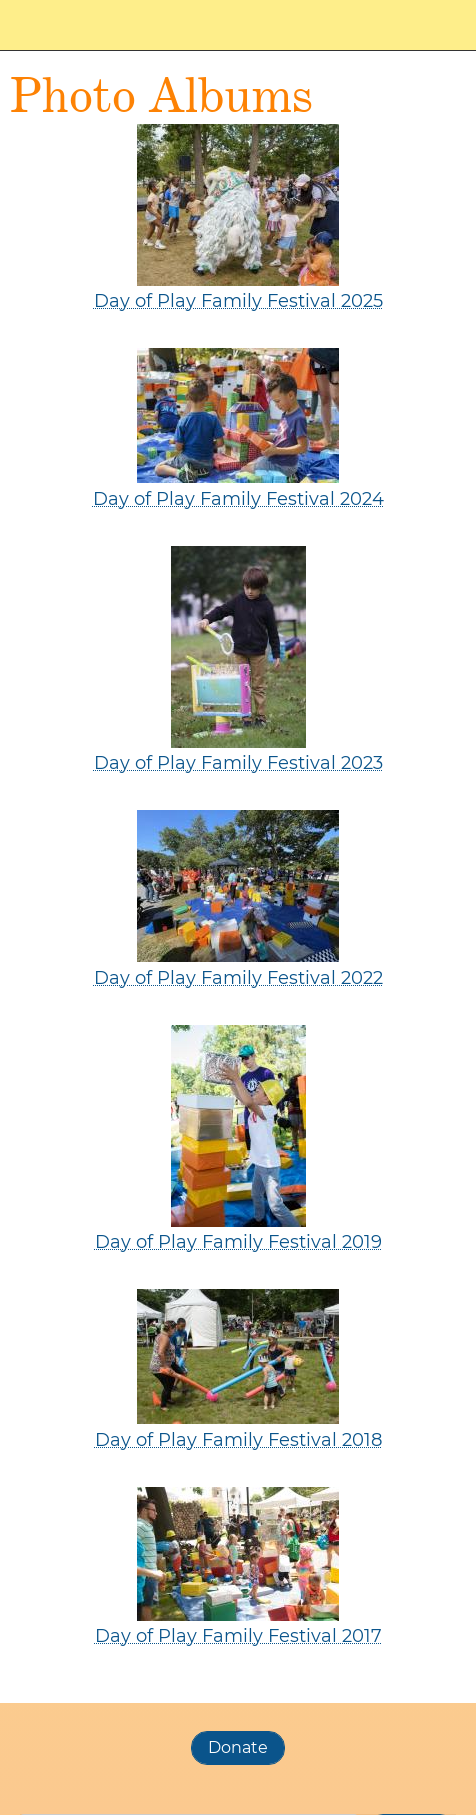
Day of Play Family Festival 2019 (238, 1242)
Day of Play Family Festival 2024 (238, 499)
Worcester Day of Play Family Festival (109, 25)
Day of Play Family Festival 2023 (238, 763)
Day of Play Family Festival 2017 (238, 1636)
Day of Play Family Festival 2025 (238, 301)
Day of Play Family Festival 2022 (238, 978)
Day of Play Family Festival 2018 (238, 1440)
